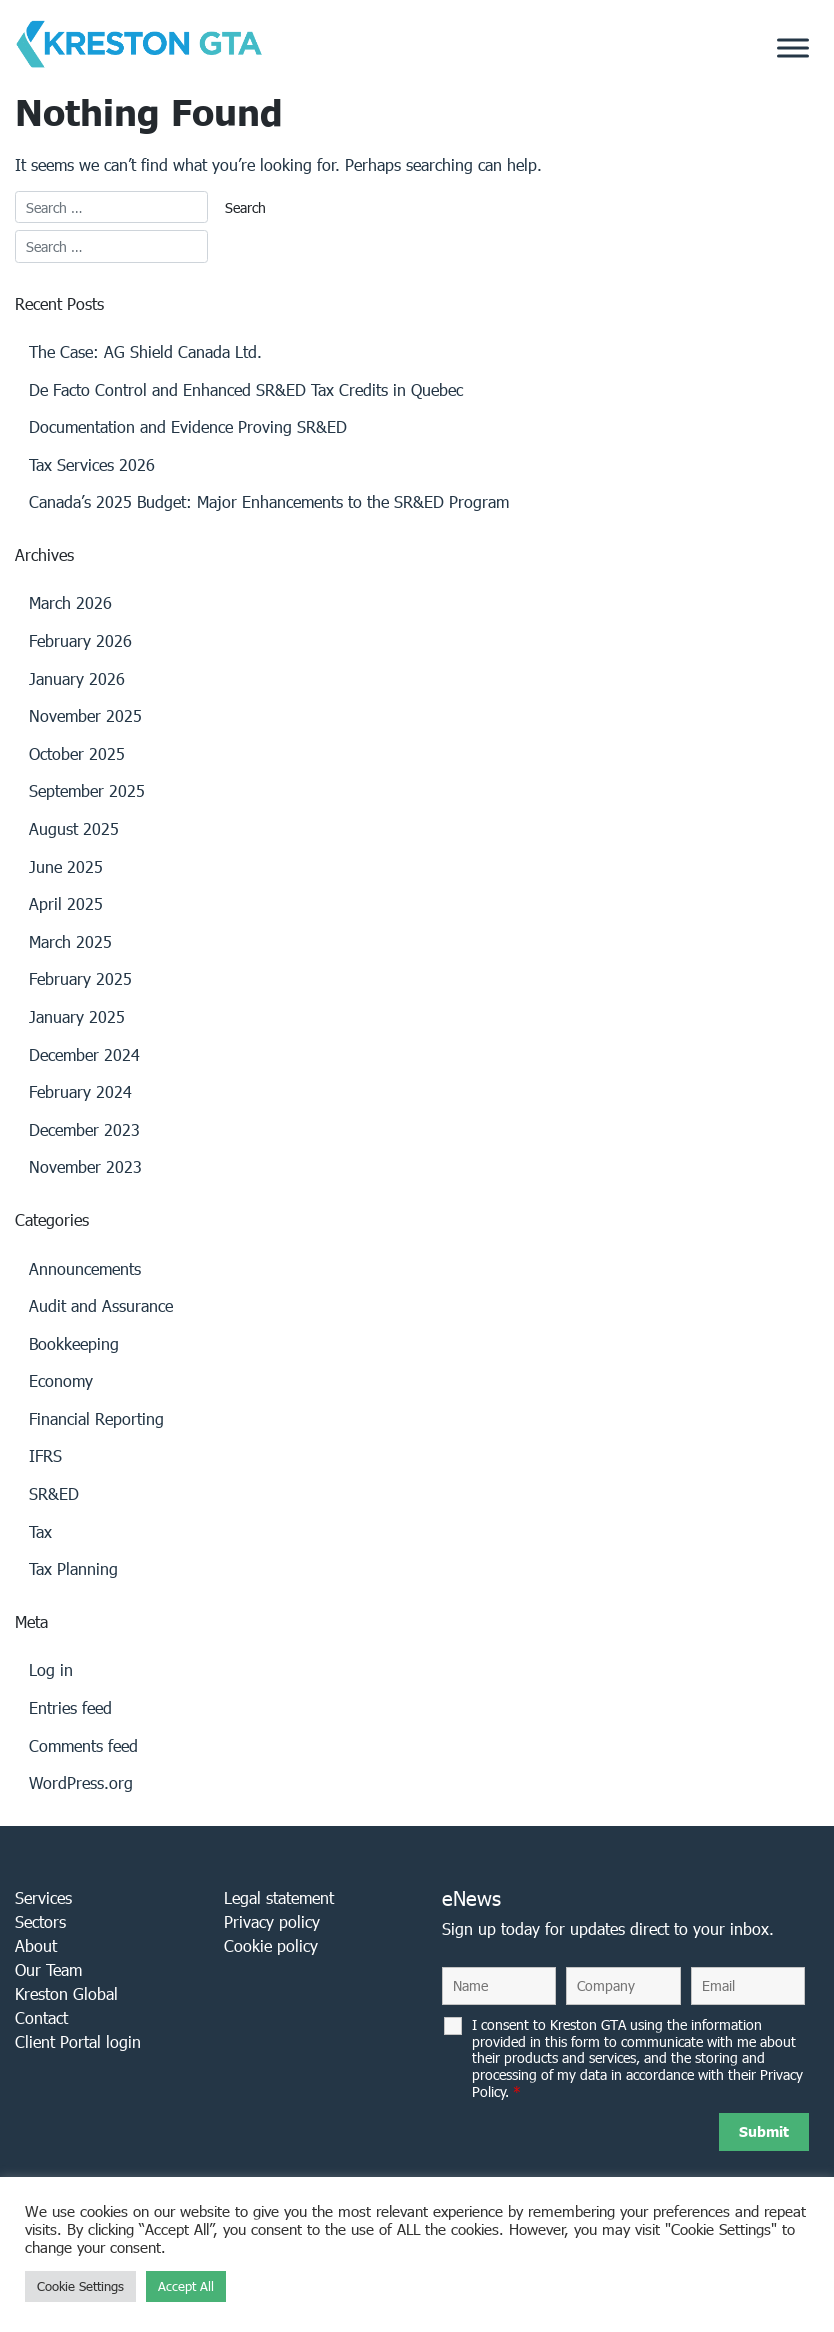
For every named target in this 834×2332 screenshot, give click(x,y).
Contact (41, 2017)
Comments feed (83, 1745)
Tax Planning (73, 1568)
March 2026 (70, 602)
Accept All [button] (186, 2286)
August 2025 (74, 828)
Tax (40, 1531)
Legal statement (279, 1897)
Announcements (85, 1268)
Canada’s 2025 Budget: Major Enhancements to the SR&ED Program (269, 501)
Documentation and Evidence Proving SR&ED (188, 426)
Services (43, 1897)
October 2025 (77, 753)
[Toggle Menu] (793, 48)
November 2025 (85, 715)
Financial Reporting (96, 1418)
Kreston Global (66, 1993)
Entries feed (70, 1707)
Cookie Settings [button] (80, 2286)
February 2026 (80, 640)
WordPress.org (81, 1782)
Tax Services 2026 (92, 464)
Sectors (40, 1921)
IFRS (45, 1455)
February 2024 (80, 1091)
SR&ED (54, 1493)
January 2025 (77, 1016)
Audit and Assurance (101, 1305)
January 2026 (77, 678)
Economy (61, 1380)
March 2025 (70, 941)
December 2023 (84, 1129)
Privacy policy (272, 1921)
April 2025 (66, 903)
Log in (51, 1669)
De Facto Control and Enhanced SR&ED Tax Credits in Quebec (246, 389)
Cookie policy (271, 1945)
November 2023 (85, 1166)
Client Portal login (78, 2041)
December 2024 (84, 1054)
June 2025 (66, 866)
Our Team (48, 1969)
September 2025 (87, 790)
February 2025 (80, 978)
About (36, 1945)
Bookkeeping (74, 1343)
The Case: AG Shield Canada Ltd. (145, 351)
